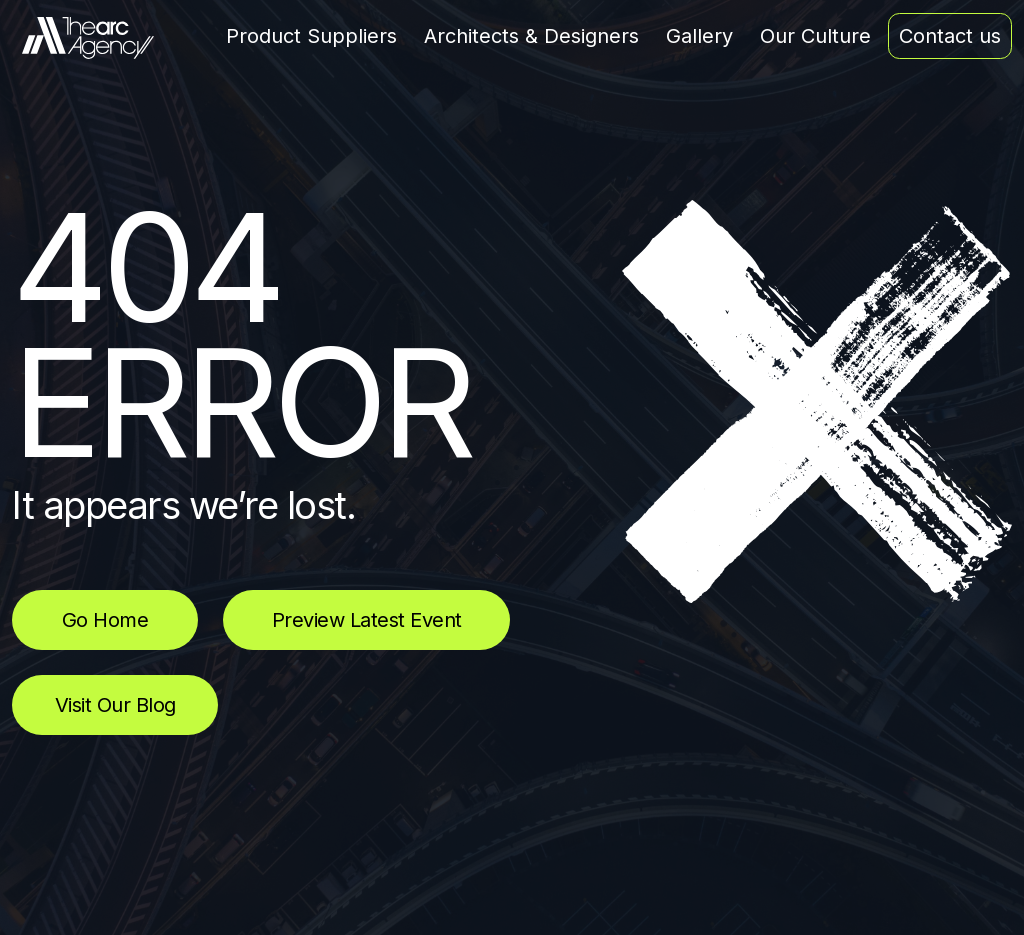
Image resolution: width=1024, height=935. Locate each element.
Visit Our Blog (115, 705)
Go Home (105, 620)
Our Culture (815, 36)
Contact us (950, 36)
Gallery (699, 36)
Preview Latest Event (367, 620)
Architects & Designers (531, 36)
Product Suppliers (311, 36)
